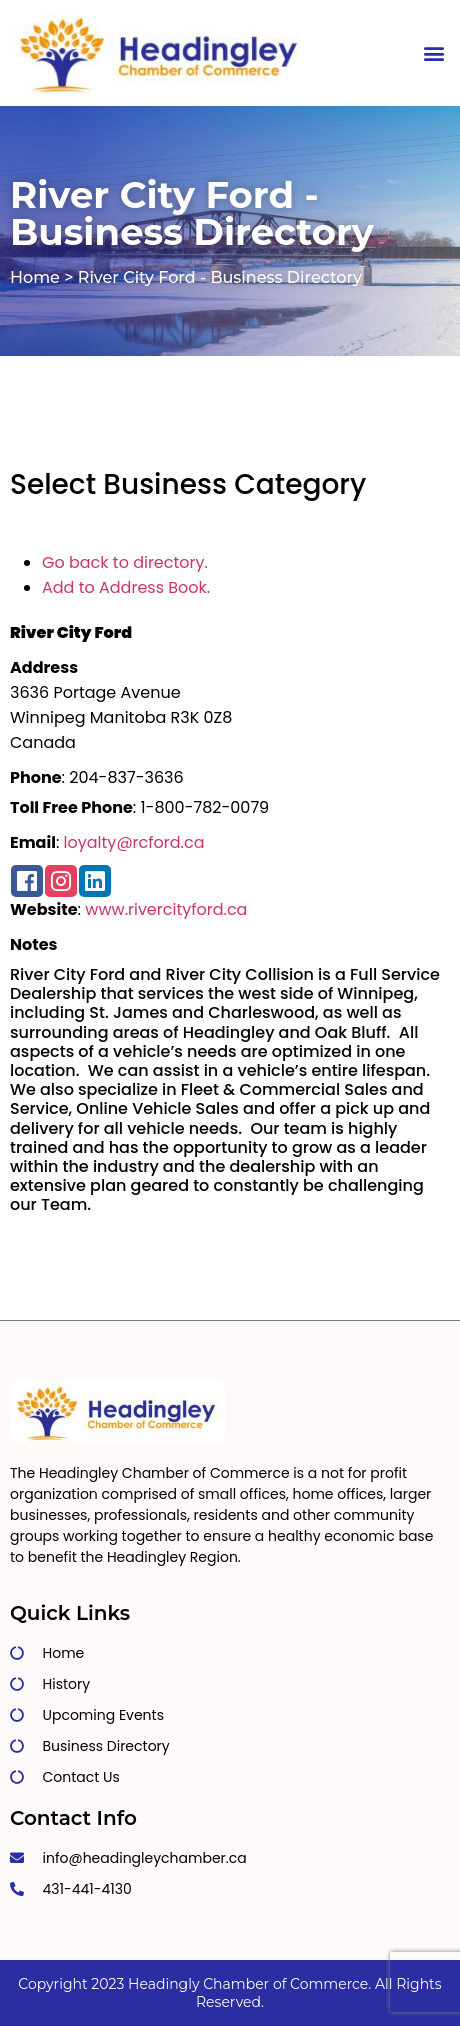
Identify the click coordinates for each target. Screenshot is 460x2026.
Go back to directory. (125, 562)
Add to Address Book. (126, 587)
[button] (433, 53)
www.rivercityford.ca (166, 909)
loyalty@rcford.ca (134, 842)
